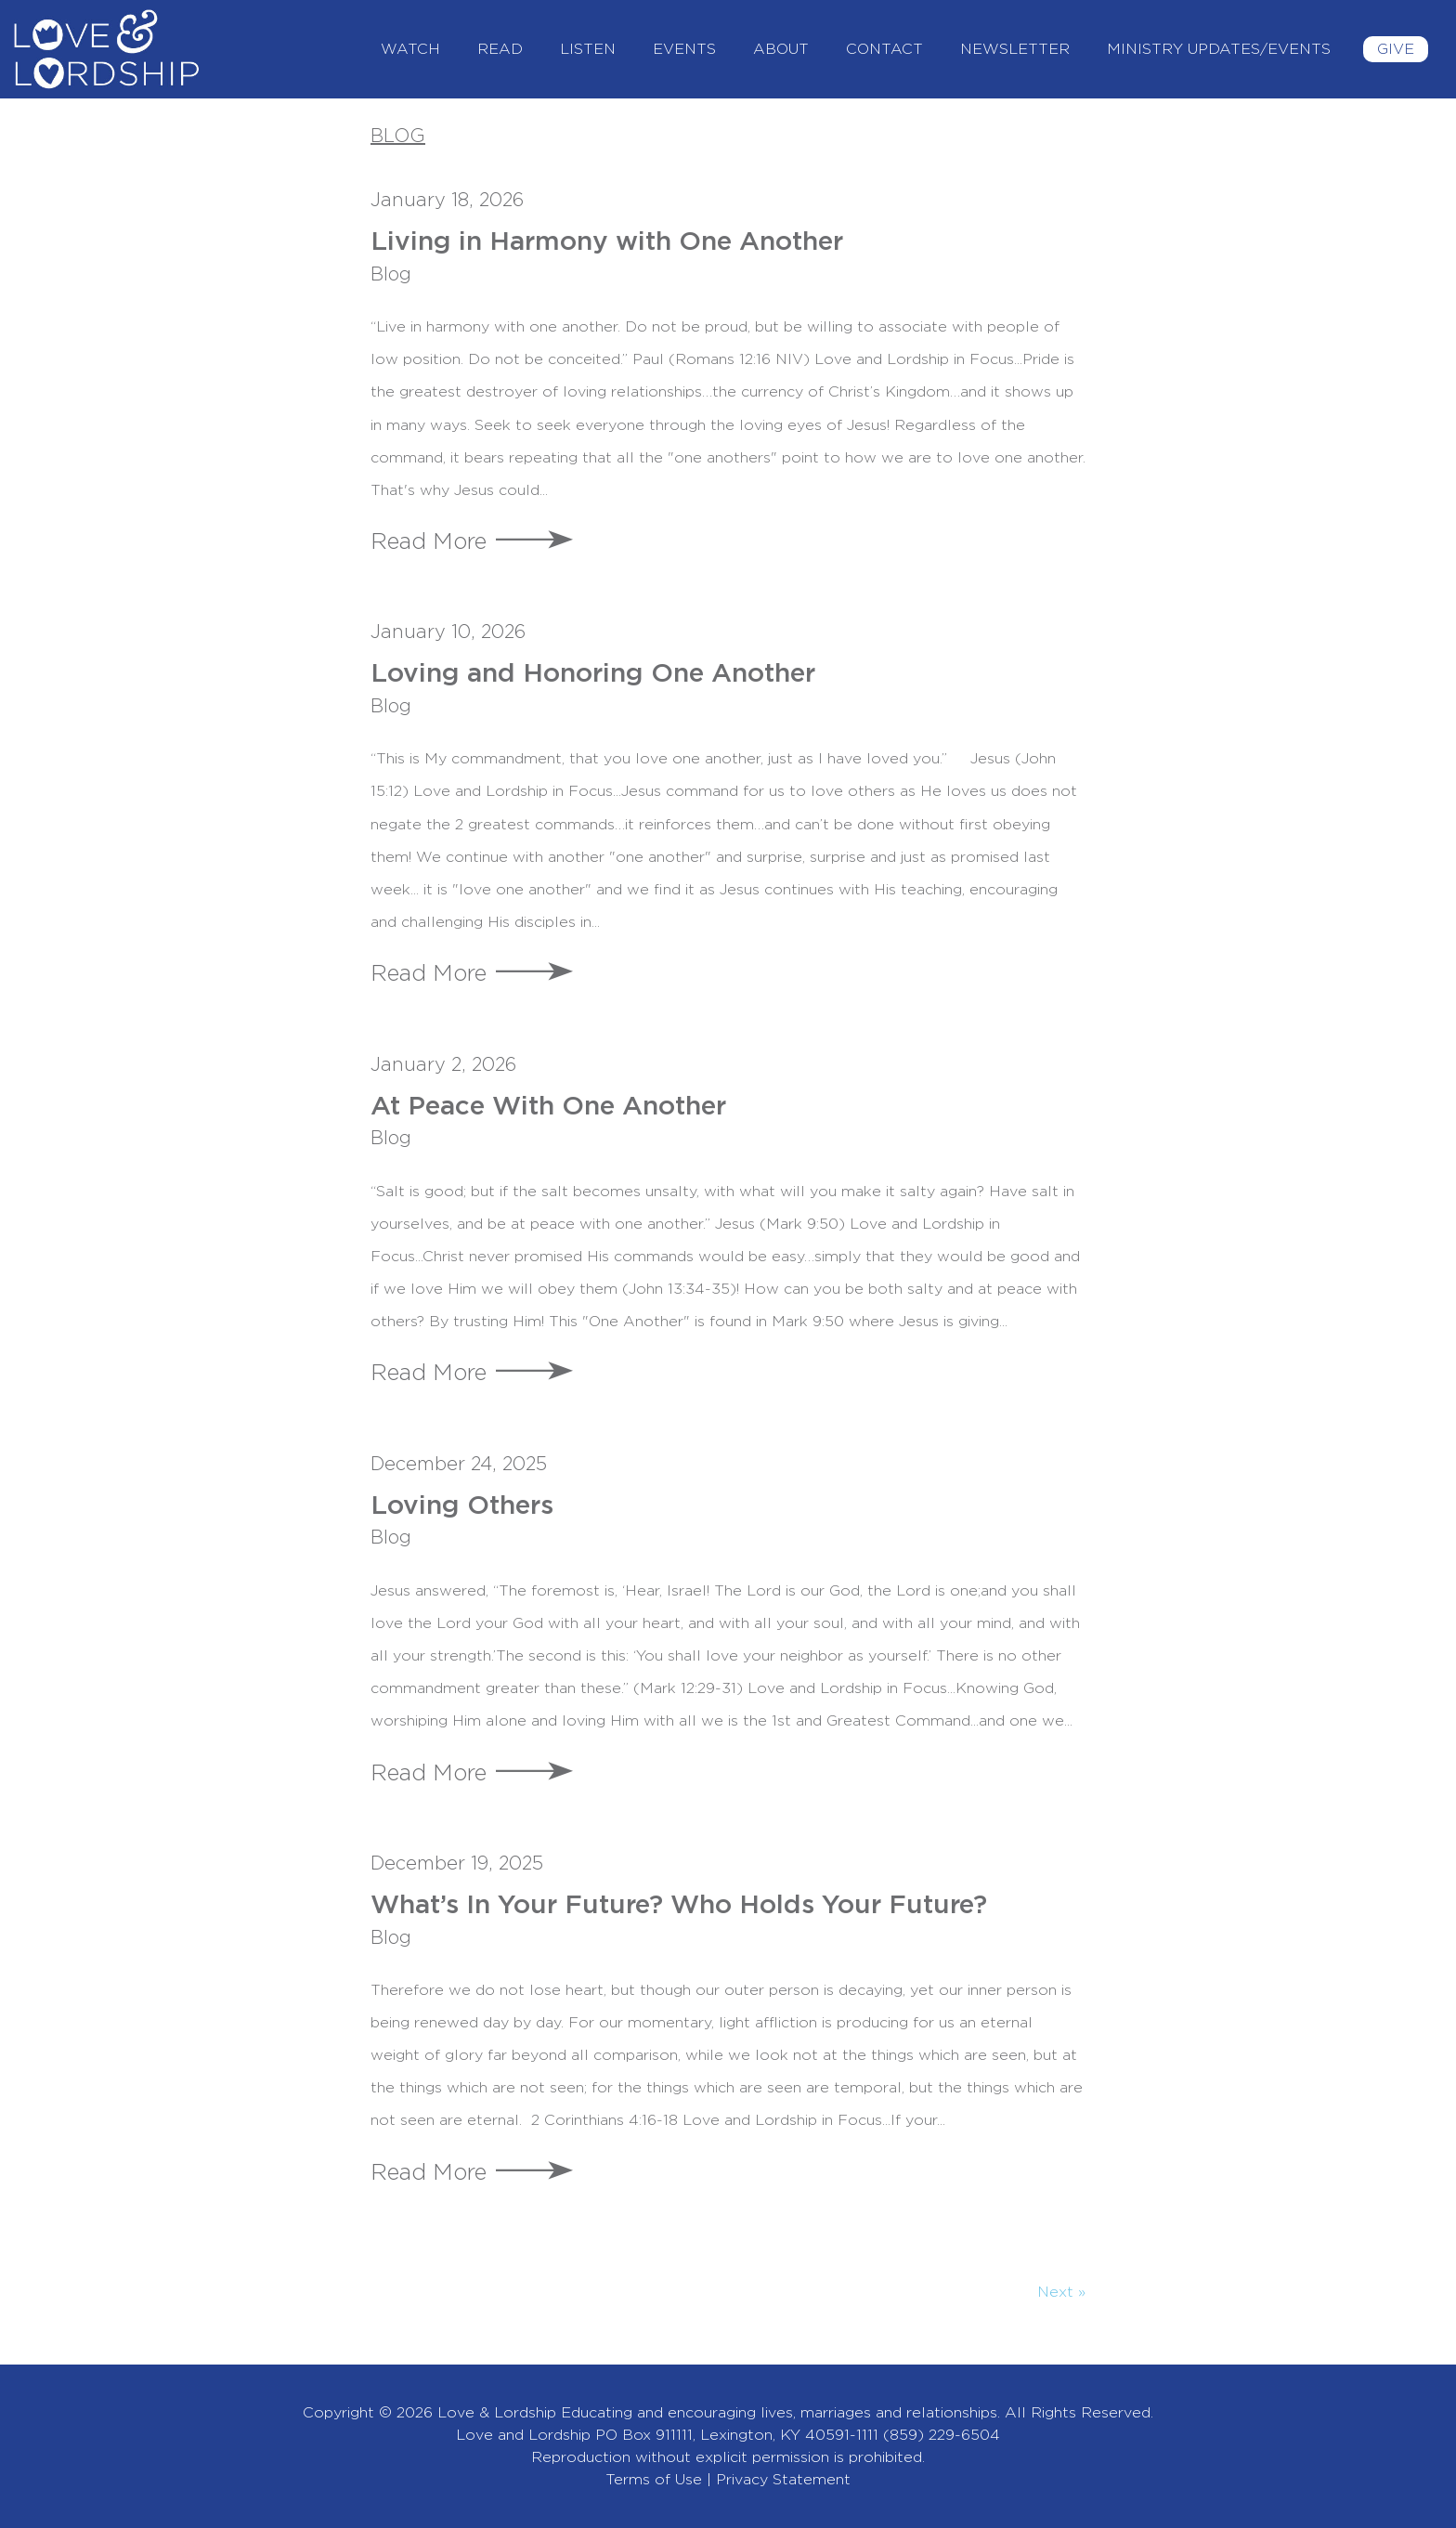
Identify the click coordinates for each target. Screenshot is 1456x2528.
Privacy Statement (783, 2479)
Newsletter (1015, 49)
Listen (588, 49)
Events (684, 49)
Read (500, 49)
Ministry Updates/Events (1219, 49)
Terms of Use (653, 2479)
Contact (884, 49)
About (781, 49)
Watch (410, 49)
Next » (1061, 2292)
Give (1395, 49)
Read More (428, 542)
